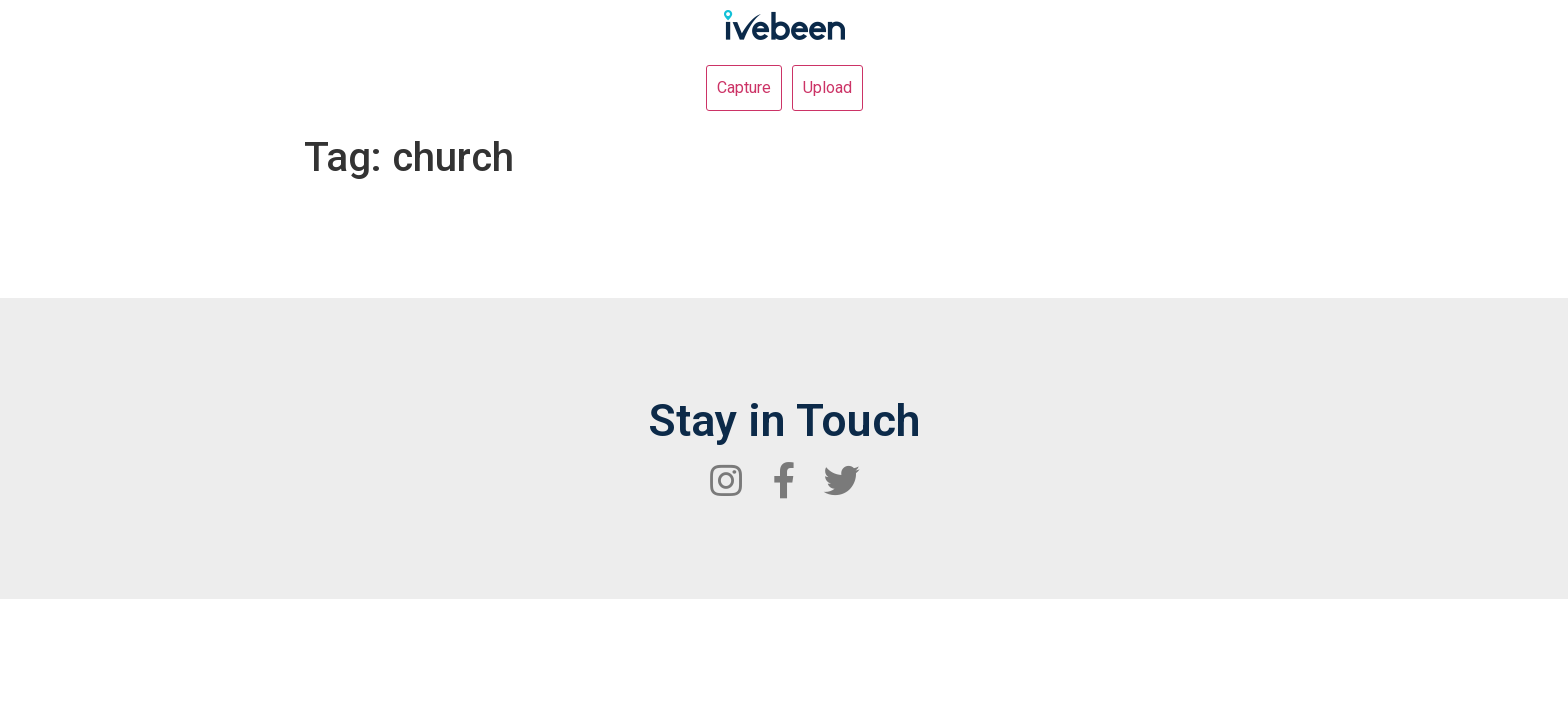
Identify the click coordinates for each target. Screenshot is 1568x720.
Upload (827, 87)
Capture (744, 87)
